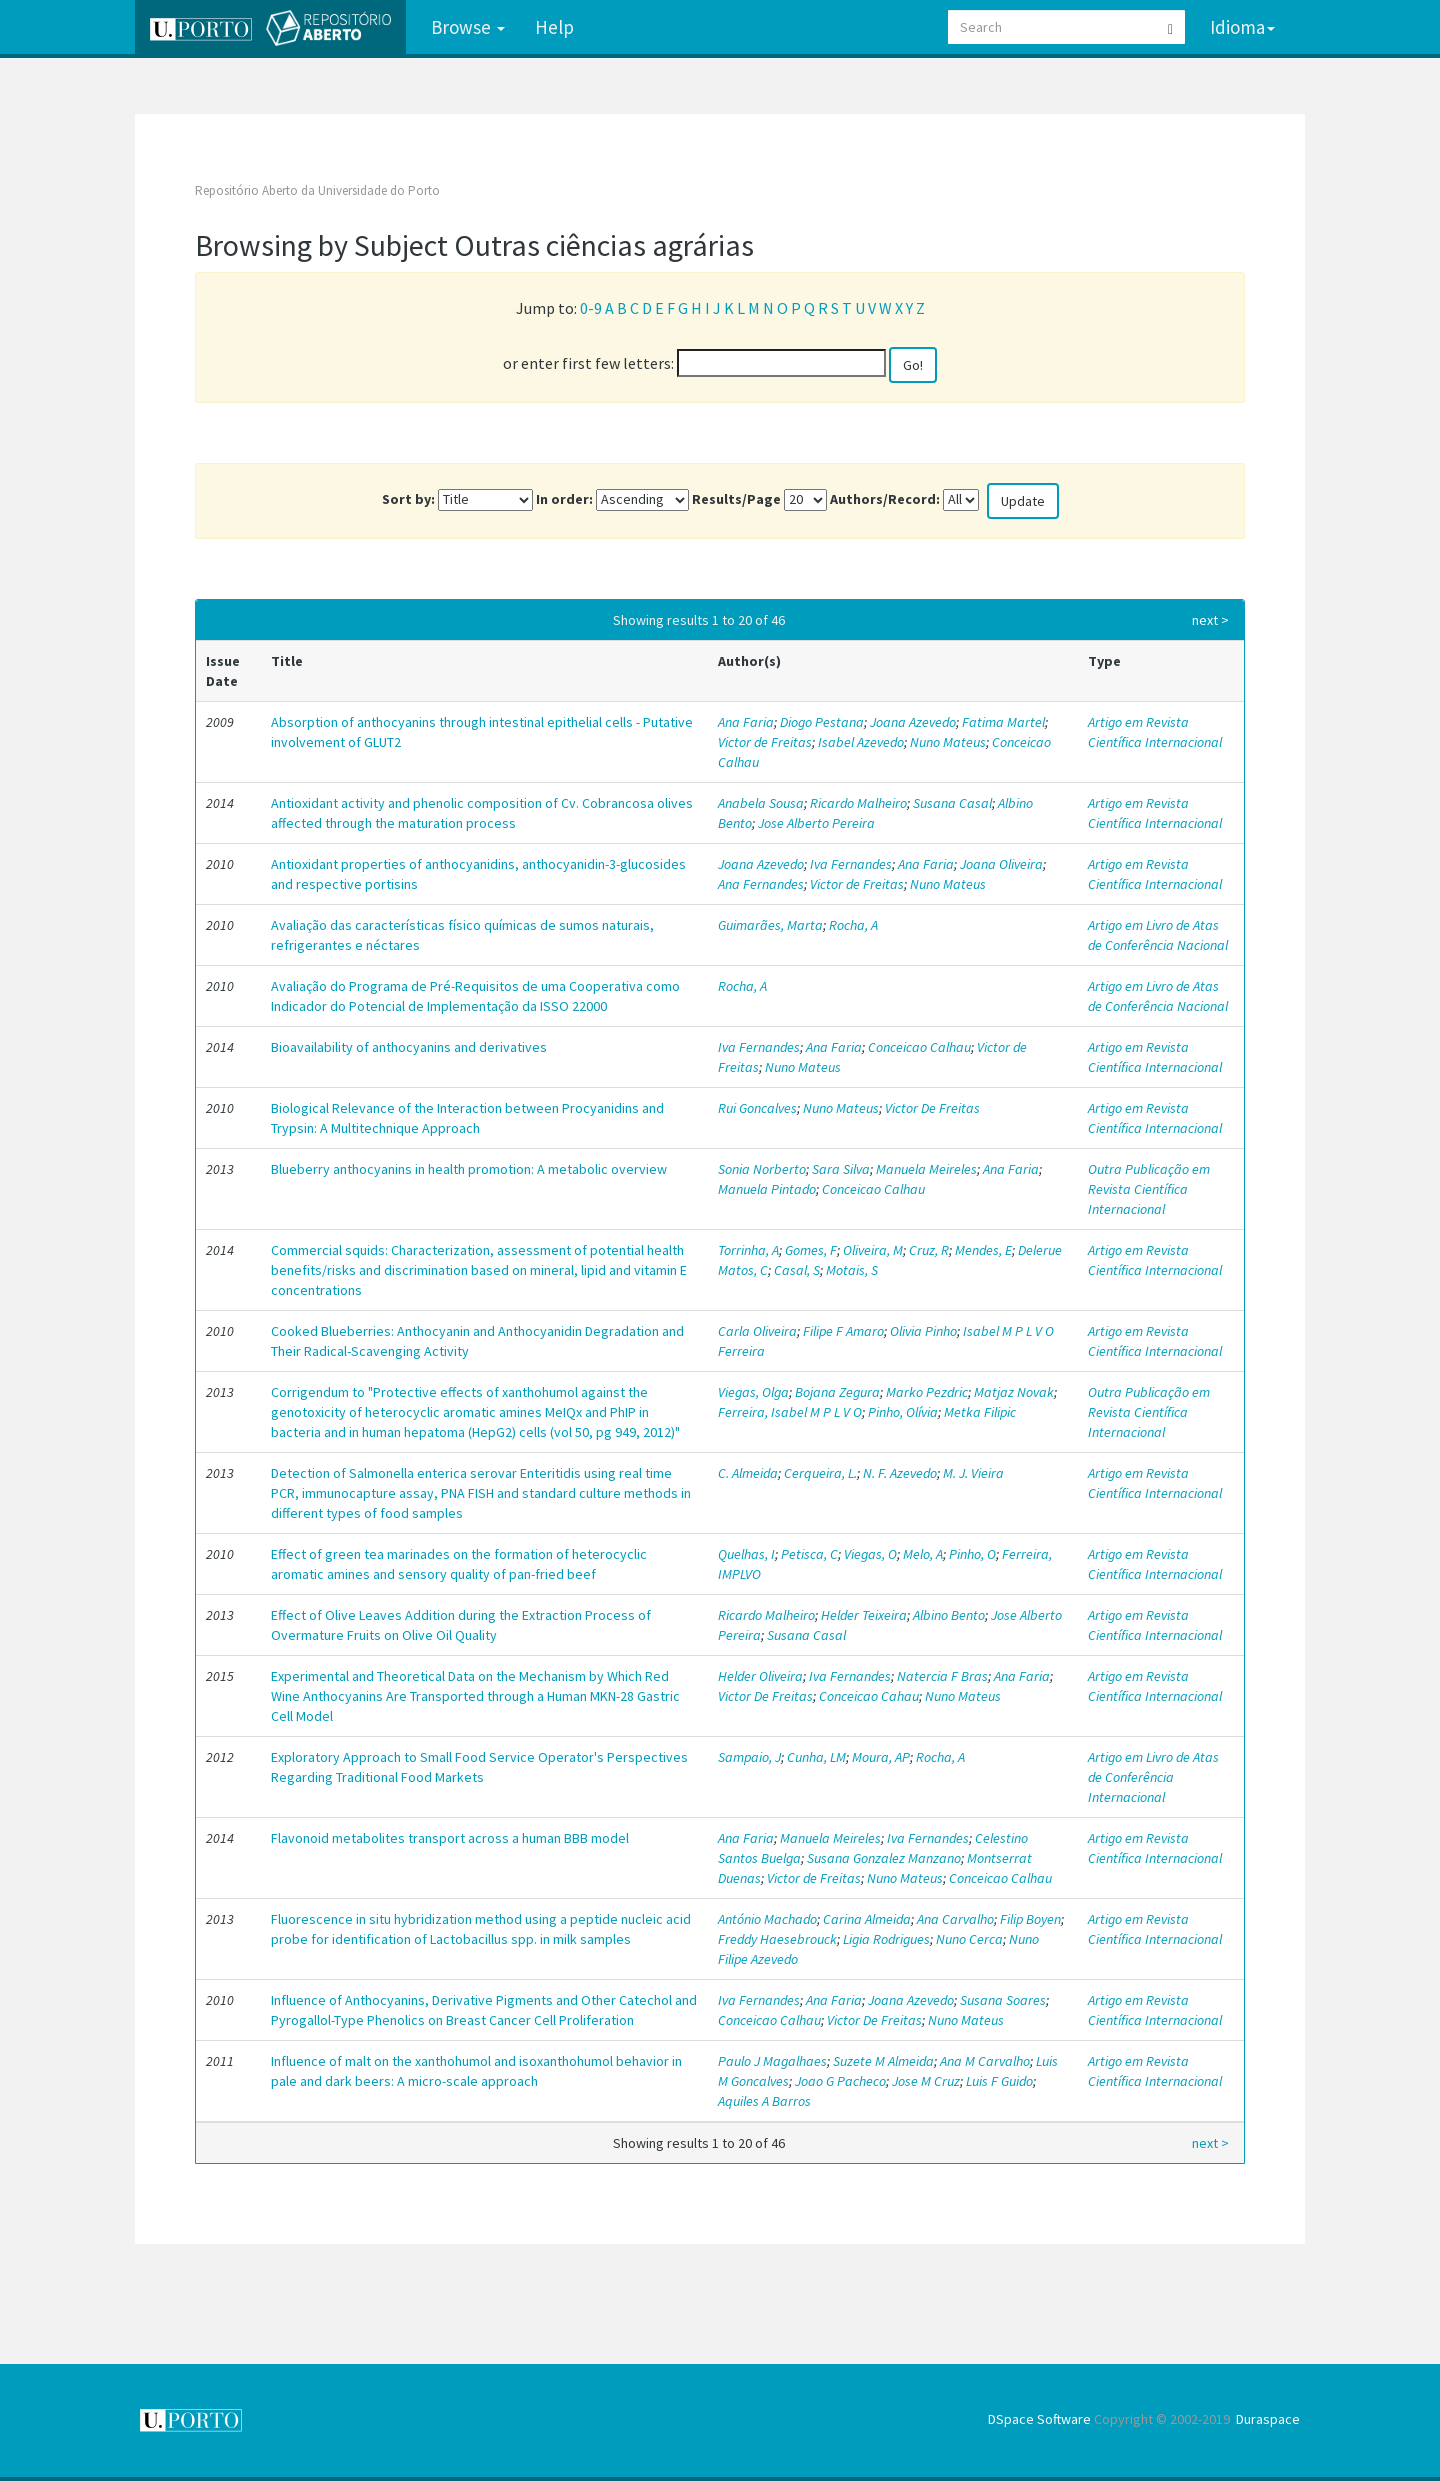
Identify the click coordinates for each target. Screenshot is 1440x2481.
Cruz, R (929, 1250)
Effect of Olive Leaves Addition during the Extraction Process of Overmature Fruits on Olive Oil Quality (461, 1625)
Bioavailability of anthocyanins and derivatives (409, 1047)
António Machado (767, 1919)
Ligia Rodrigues (886, 1939)
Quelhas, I (746, 1554)
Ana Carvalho (955, 1919)
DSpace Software (1039, 2419)
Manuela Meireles (926, 1169)
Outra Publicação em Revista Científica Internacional (1149, 1189)
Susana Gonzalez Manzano (884, 1858)
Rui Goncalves (757, 1108)
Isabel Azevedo (861, 742)
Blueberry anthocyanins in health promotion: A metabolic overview (469, 1169)
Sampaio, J (749, 1757)
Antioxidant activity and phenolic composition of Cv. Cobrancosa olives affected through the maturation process (482, 813)
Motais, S (852, 1270)
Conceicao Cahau (869, 1696)
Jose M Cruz (926, 2081)
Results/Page (736, 499)
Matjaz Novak (1014, 1392)
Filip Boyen (1030, 1919)
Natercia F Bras (942, 1676)
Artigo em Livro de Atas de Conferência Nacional (1158, 935)
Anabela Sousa (761, 803)
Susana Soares (1003, 2000)
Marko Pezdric (927, 1392)
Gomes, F (811, 1250)
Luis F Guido (999, 2081)
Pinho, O (972, 1554)
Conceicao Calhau (919, 1047)
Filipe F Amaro (843, 1331)
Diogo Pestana (822, 722)
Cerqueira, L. (820, 1473)
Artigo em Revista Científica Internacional (1155, 732)
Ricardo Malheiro (858, 803)
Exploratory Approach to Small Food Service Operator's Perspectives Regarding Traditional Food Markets (479, 1767)
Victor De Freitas (932, 1108)
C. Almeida (748, 1473)
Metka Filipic (980, 1412)
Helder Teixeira (864, 1615)
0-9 (591, 308)
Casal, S (797, 1270)
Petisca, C (809, 1554)
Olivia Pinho (923, 1331)
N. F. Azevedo (900, 1473)
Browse (468, 27)
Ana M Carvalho (985, 2061)
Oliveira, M (873, 1250)
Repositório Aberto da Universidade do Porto (317, 190)
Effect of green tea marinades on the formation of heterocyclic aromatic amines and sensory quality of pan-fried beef (459, 1564)
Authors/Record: (885, 499)
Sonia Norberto (762, 1169)
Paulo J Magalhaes (772, 2061)
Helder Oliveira (760, 1676)
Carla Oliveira (757, 1331)
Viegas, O (870, 1554)
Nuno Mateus (948, 742)
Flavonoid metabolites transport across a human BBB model (450, 1838)
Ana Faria (746, 722)
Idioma (1242, 27)
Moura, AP (881, 1757)
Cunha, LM (816, 1757)
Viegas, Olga (753, 1392)
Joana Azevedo (913, 722)
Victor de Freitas (765, 742)
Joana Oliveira (1001, 864)
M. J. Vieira (973, 1473)
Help (554, 27)
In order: (564, 499)
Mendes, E (983, 1250)
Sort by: (408, 499)
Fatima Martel (1003, 722)
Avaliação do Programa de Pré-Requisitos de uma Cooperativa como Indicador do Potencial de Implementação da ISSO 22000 (475, 996)
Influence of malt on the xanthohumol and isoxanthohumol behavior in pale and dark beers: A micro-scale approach (476, 2071)
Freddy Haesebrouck (777, 1939)
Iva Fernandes (851, 864)
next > (1210, 620)
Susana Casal (952, 803)
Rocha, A (853, 925)
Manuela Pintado (767, 1189)
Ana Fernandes (761, 884)
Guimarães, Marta (770, 925)
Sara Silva (841, 1169)
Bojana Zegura (837, 1392)
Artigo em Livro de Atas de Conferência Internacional (1153, 1777)
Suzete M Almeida (883, 2061)
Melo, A (923, 1554)
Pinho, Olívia (903, 1412)
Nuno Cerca (969, 1939)
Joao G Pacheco (840, 2081)
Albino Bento (949, 1615)
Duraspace (1268, 2419)
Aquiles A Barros (764, 2101)
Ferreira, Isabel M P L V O (790, 1412)
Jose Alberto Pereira (816, 823)
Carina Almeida (867, 1919)
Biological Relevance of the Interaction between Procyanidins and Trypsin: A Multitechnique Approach (467, 1118)
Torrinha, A (748, 1250)
